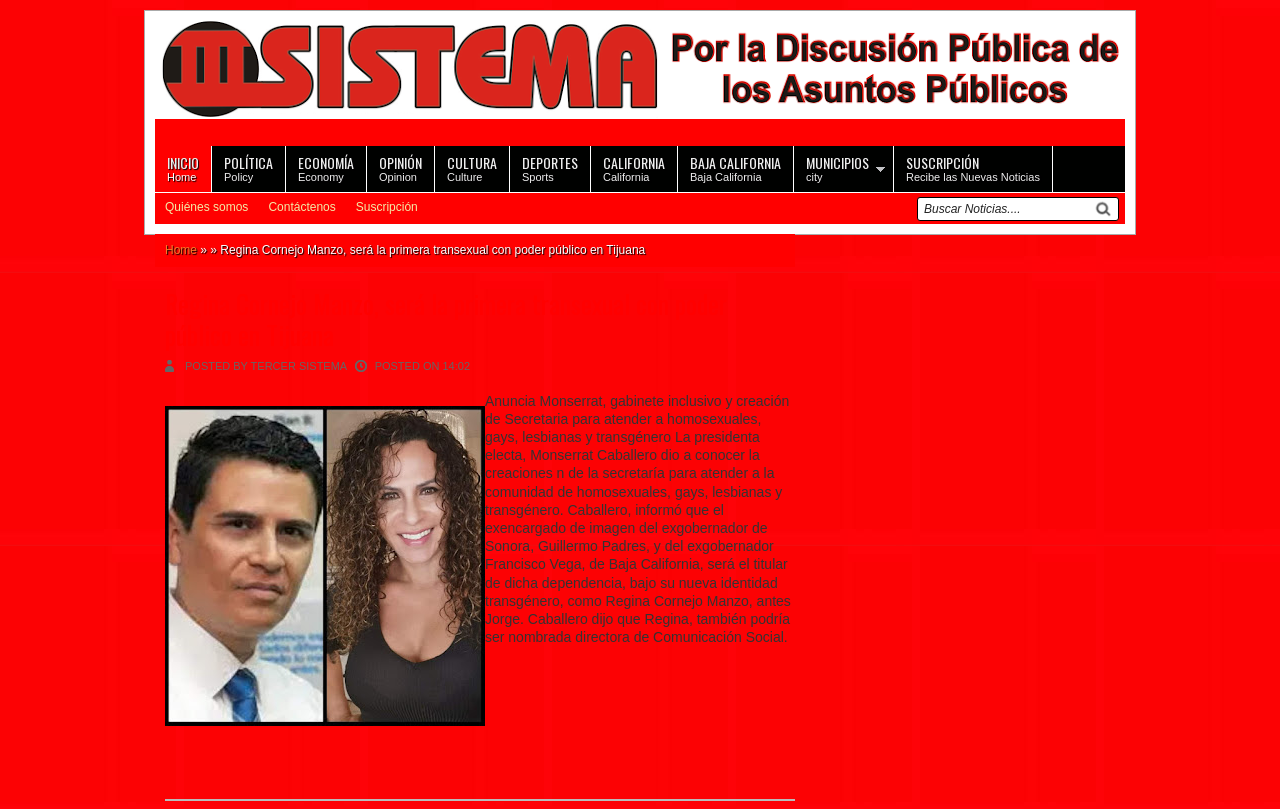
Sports (550, 167)
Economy (326, 167)
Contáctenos (301, 207)
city (837, 167)
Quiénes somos (206, 207)
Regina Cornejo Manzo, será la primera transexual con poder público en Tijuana (446, 319)
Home (183, 167)
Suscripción (387, 207)
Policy (248, 167)
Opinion (400, 167)
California (634, 167)
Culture (472, 167)
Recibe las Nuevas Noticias (973, 167)
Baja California (735, 167)
